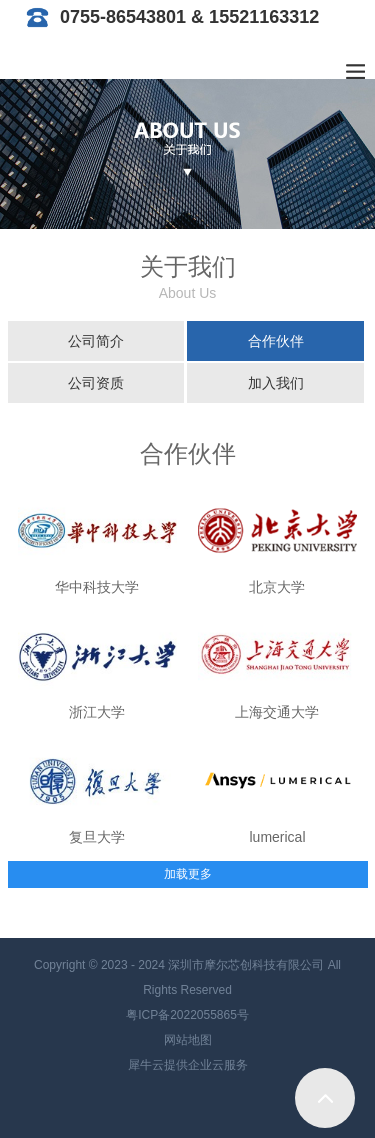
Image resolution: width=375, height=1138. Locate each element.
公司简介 (96, 341)
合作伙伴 (276, 341)
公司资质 (96, 383)
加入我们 (276, 383)
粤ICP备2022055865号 (187, 1015)
